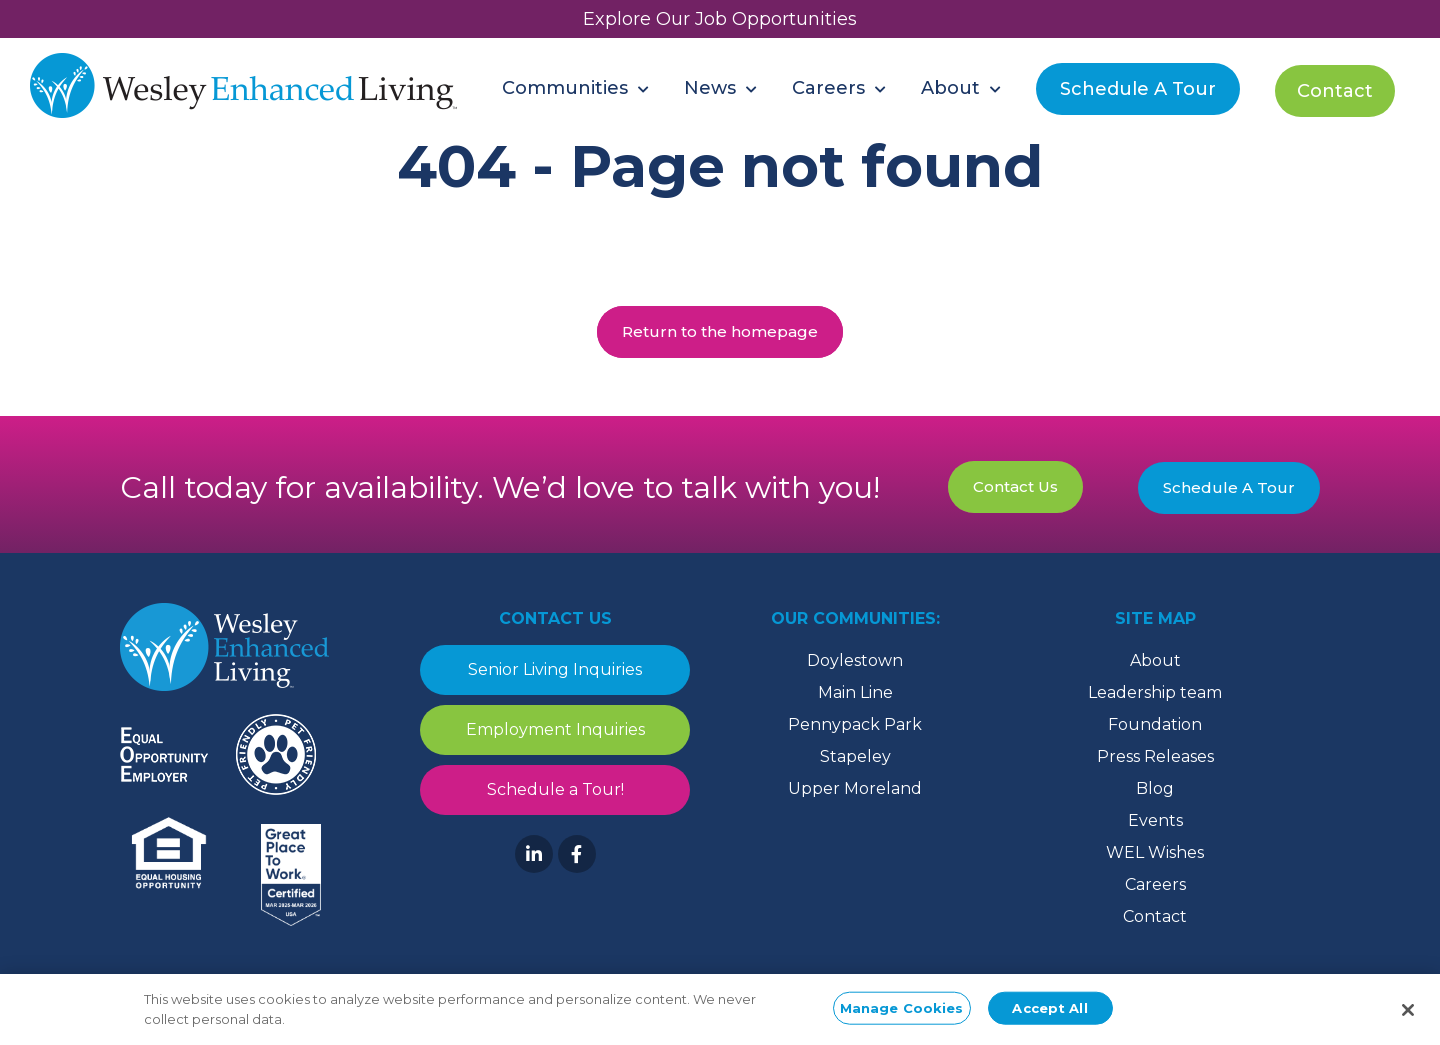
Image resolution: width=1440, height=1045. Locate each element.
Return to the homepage (720, 331)
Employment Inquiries (555, 729)
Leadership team (1155, 692)
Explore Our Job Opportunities (720, 19)
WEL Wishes (1155, 852)
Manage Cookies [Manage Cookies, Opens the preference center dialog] (902, 1015)
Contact (1155, 916)
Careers (1155, 884)
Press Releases (1155, 756)
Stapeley (855, 756)
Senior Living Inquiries (555, 669)
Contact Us (1015, 486)
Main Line (855, 692)
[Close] (1408, 1018)
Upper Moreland (855, 788)
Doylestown (855, 660)
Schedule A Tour (1229, 487)
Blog (1155, 788)
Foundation (1155, 724)
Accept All (1049, 1015)
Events (1155, 820)
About (1155, 660)
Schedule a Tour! (555, 789)
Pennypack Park (855, 724)
